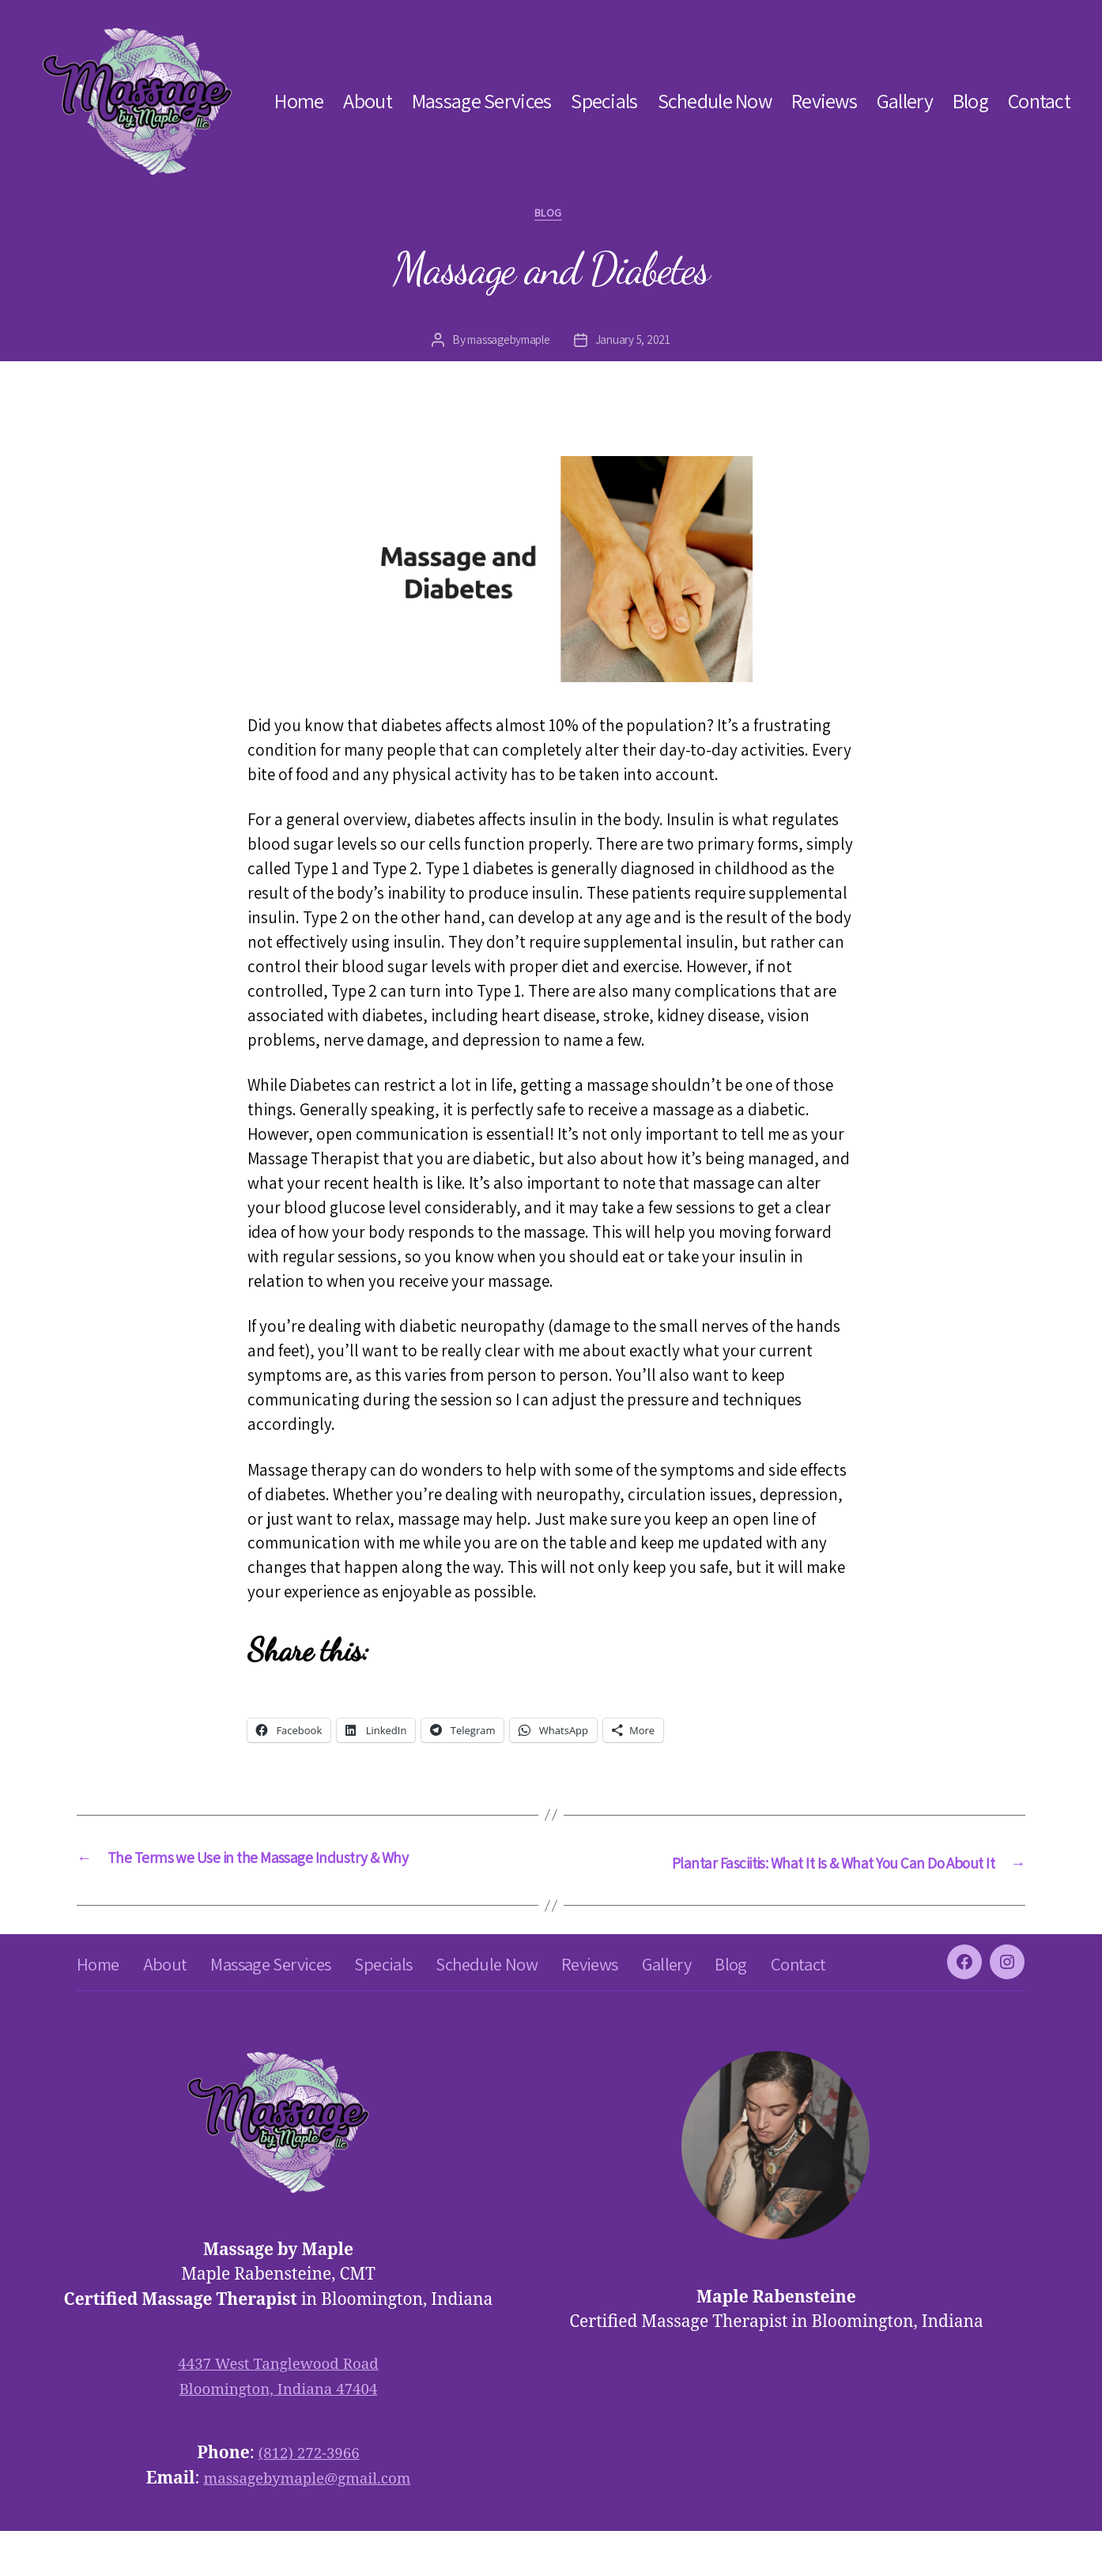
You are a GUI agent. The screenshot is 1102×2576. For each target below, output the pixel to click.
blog (550, 216)
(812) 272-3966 (308, 2498)
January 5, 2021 (637, 343)
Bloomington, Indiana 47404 (279, 2434)
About (367, 101)
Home (298, 101)
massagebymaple (507, 343)
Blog (970, 101)
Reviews (824, 101)
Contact (1039, 101)
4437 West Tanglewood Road (278, 2408)
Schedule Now (715, 101)
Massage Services (481, 101)
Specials (604, 101)
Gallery (905, 101)
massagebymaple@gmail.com (307, 2523)
